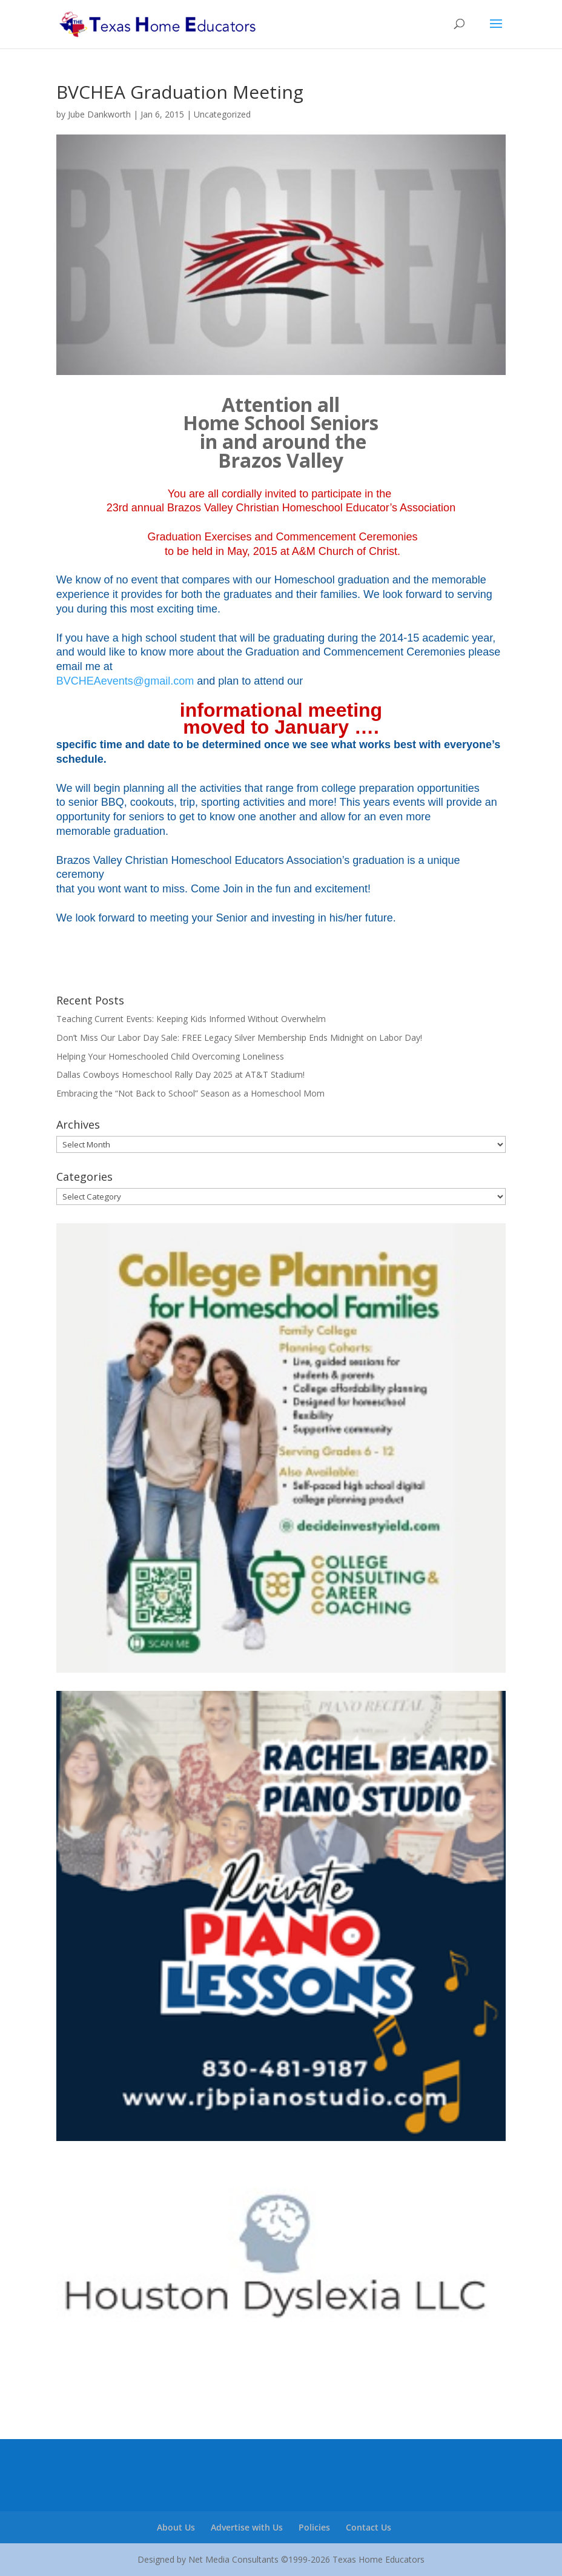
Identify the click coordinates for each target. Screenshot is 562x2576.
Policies (314, 2527)
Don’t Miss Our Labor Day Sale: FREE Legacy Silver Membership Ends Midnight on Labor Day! (239, 1037)
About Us (176, 2527)
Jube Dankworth (99, 114)
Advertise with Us (247, 2527)
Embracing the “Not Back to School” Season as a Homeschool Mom (190, 1093)
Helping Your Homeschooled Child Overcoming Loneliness (170, 1056)
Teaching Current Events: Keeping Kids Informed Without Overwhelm (191, 1018)
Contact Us (368, 2527)
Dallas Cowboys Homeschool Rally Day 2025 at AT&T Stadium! (180, 1074)
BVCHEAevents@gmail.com (125, 681)
